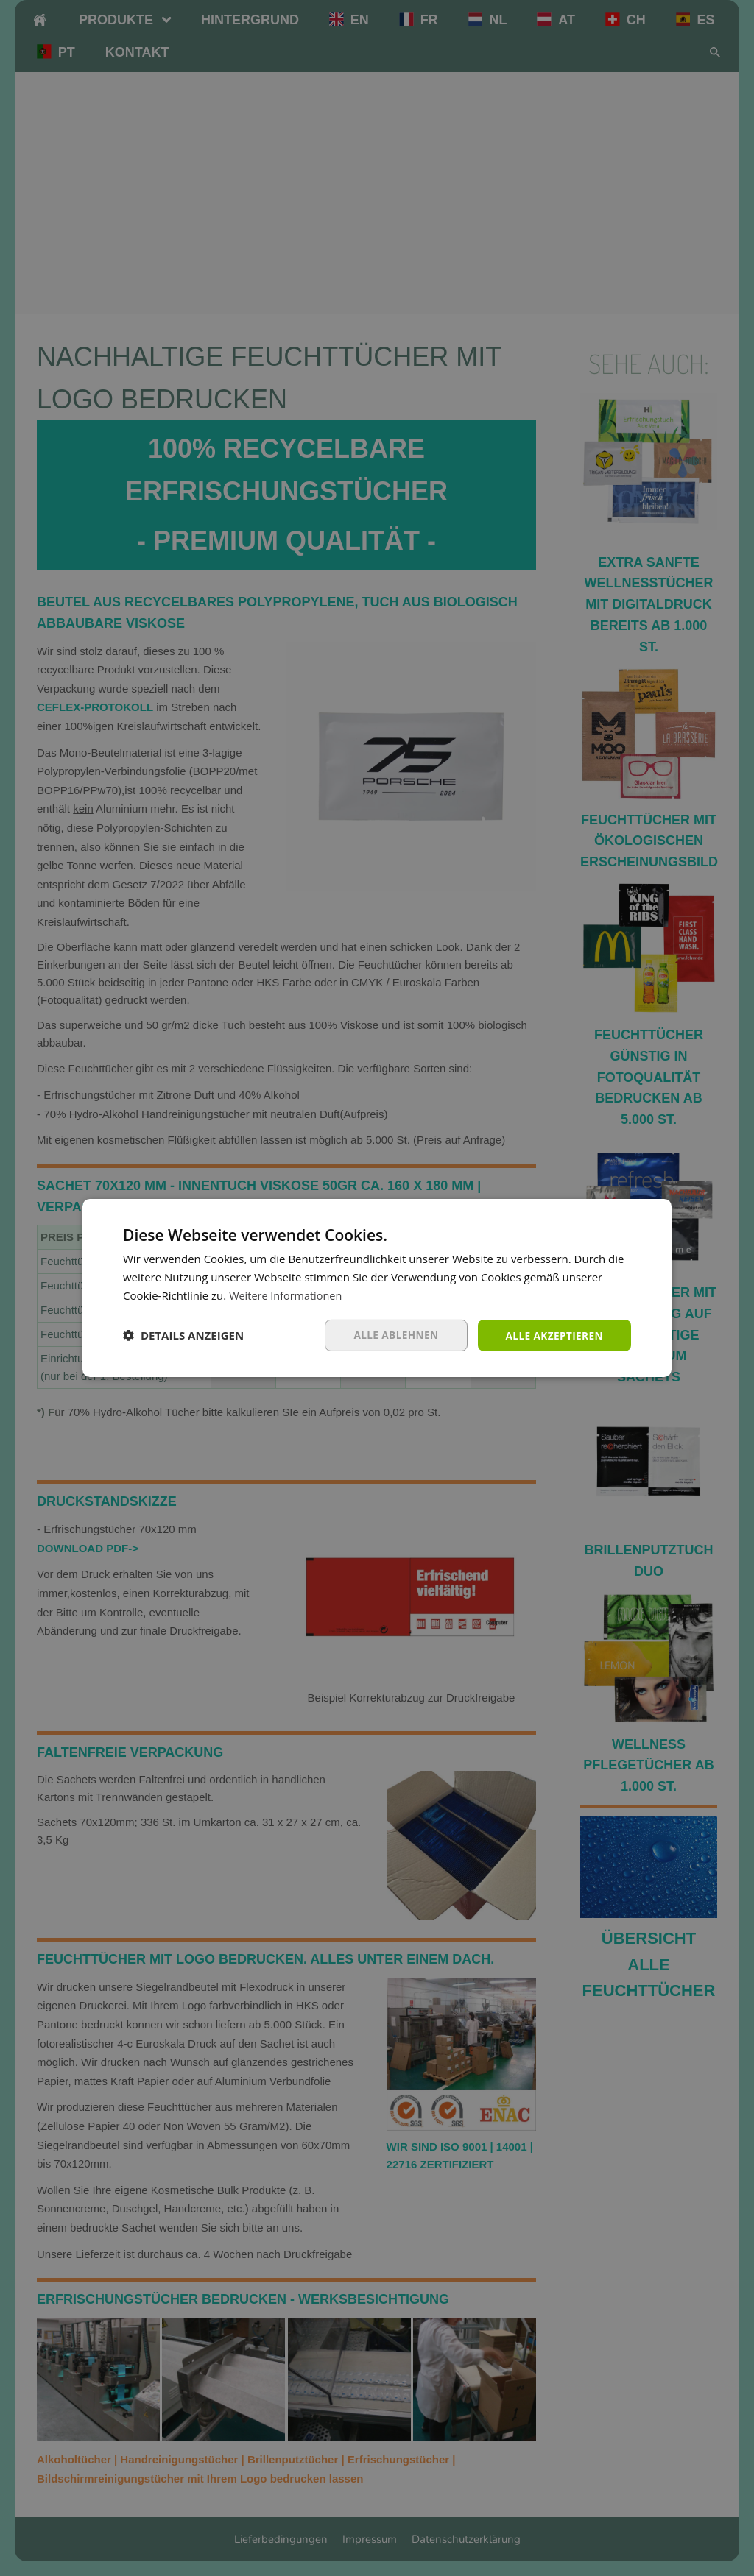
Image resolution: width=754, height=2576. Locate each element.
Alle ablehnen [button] (392, 1335)
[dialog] (377, 1288)
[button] (183, 1335)
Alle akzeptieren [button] (553, 1335)
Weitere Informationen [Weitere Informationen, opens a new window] (287, 1294)
